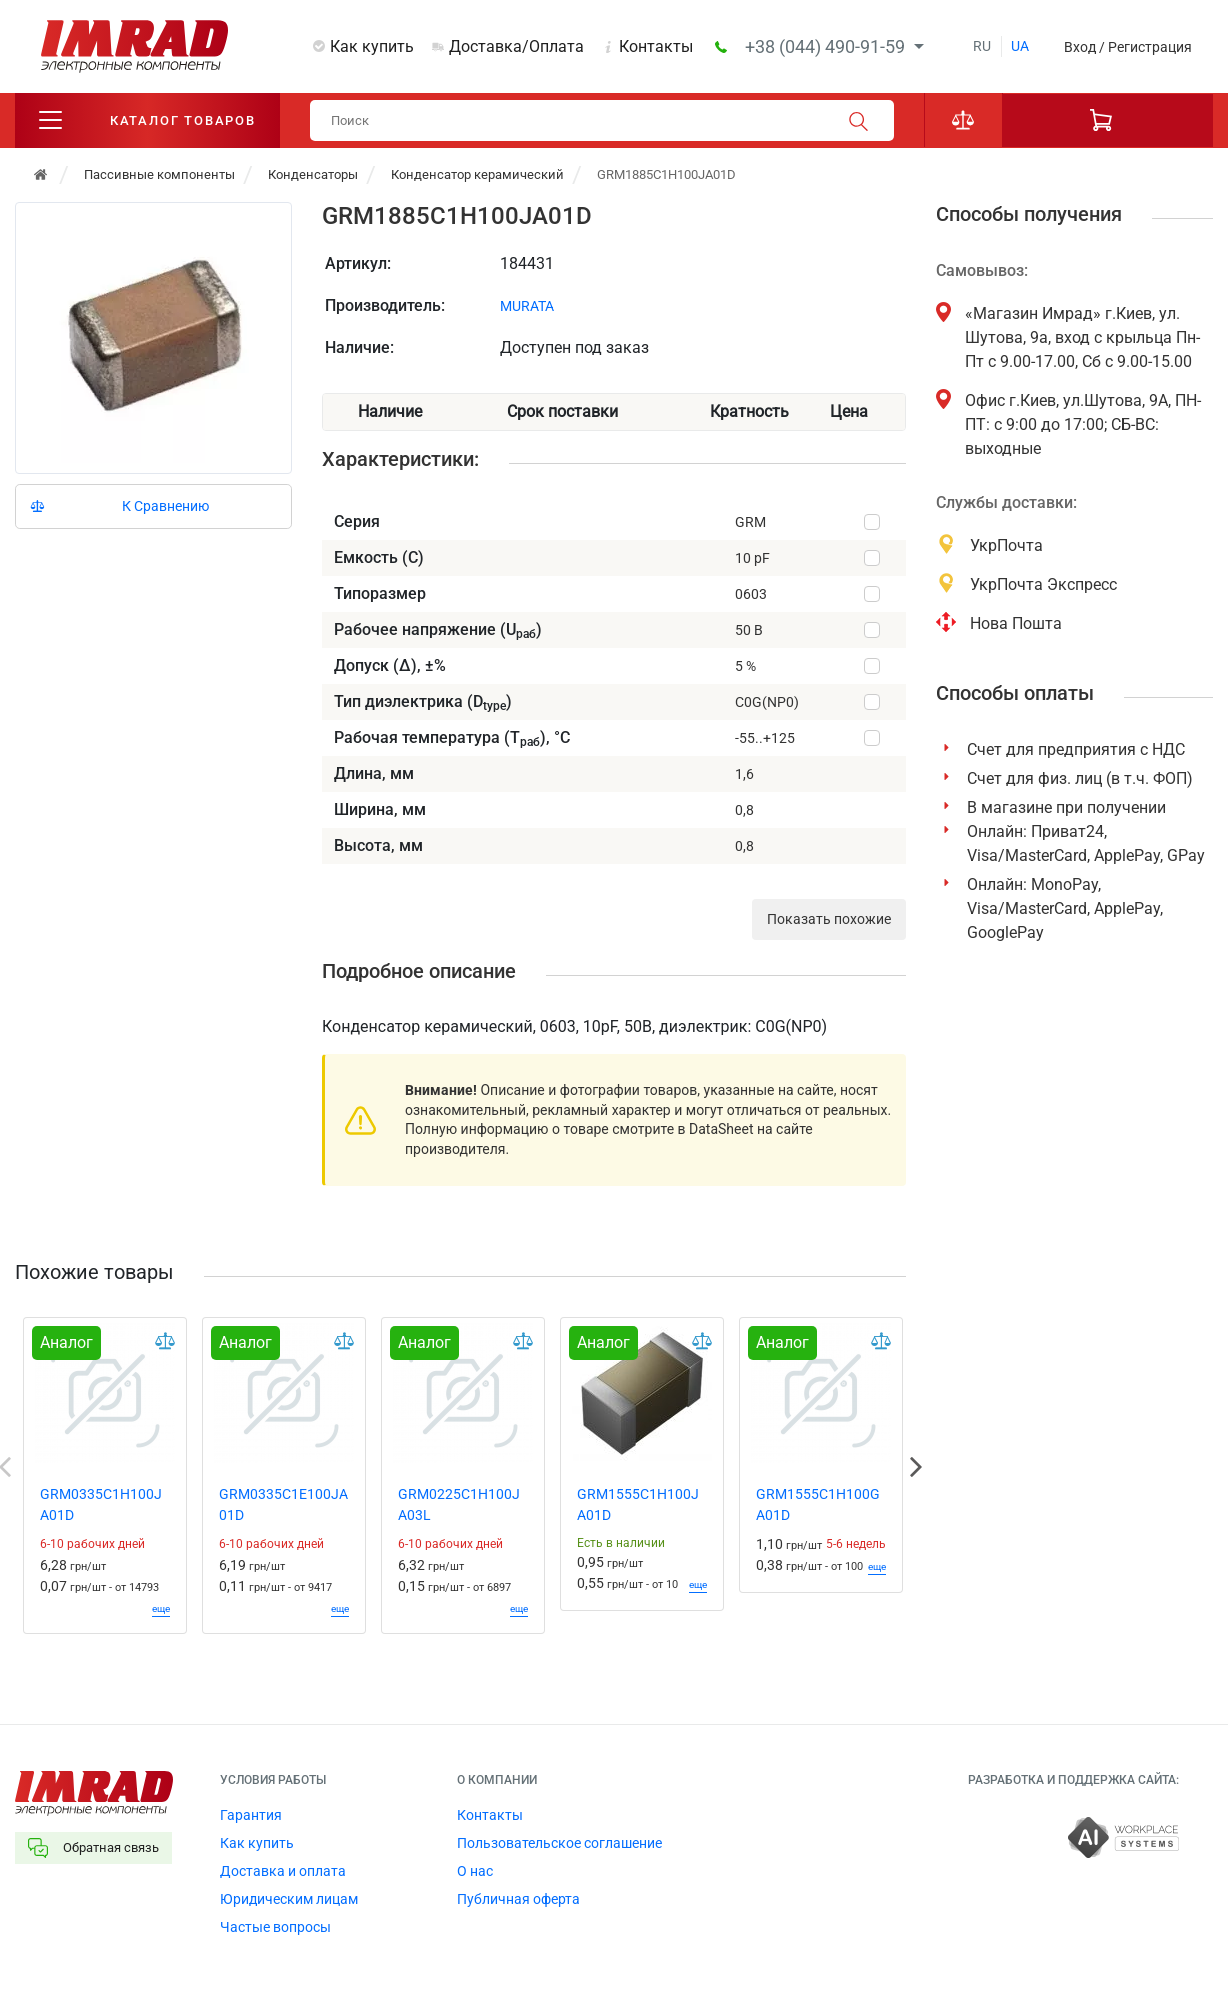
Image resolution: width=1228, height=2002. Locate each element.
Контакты (656, 46)
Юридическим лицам (289, 1900)
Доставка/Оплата (516, 46)
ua (1020, 46)
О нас (475, 1872)
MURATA (527, 306)
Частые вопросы (275, 1928)
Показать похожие (829, 919)
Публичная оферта (518, 1900)
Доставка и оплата (283, 1872)
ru (982, 46)
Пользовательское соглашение (559, 1844)
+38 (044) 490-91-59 (827, 46)
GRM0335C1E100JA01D (283, 1505)
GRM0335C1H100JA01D (101, 1505)
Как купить (372, 46)
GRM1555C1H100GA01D (818, 1505)
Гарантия (251, 1816)
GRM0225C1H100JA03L (459, 1505)
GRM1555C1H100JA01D (638, 1505)
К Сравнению (165, 506)
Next (916, 1468)
